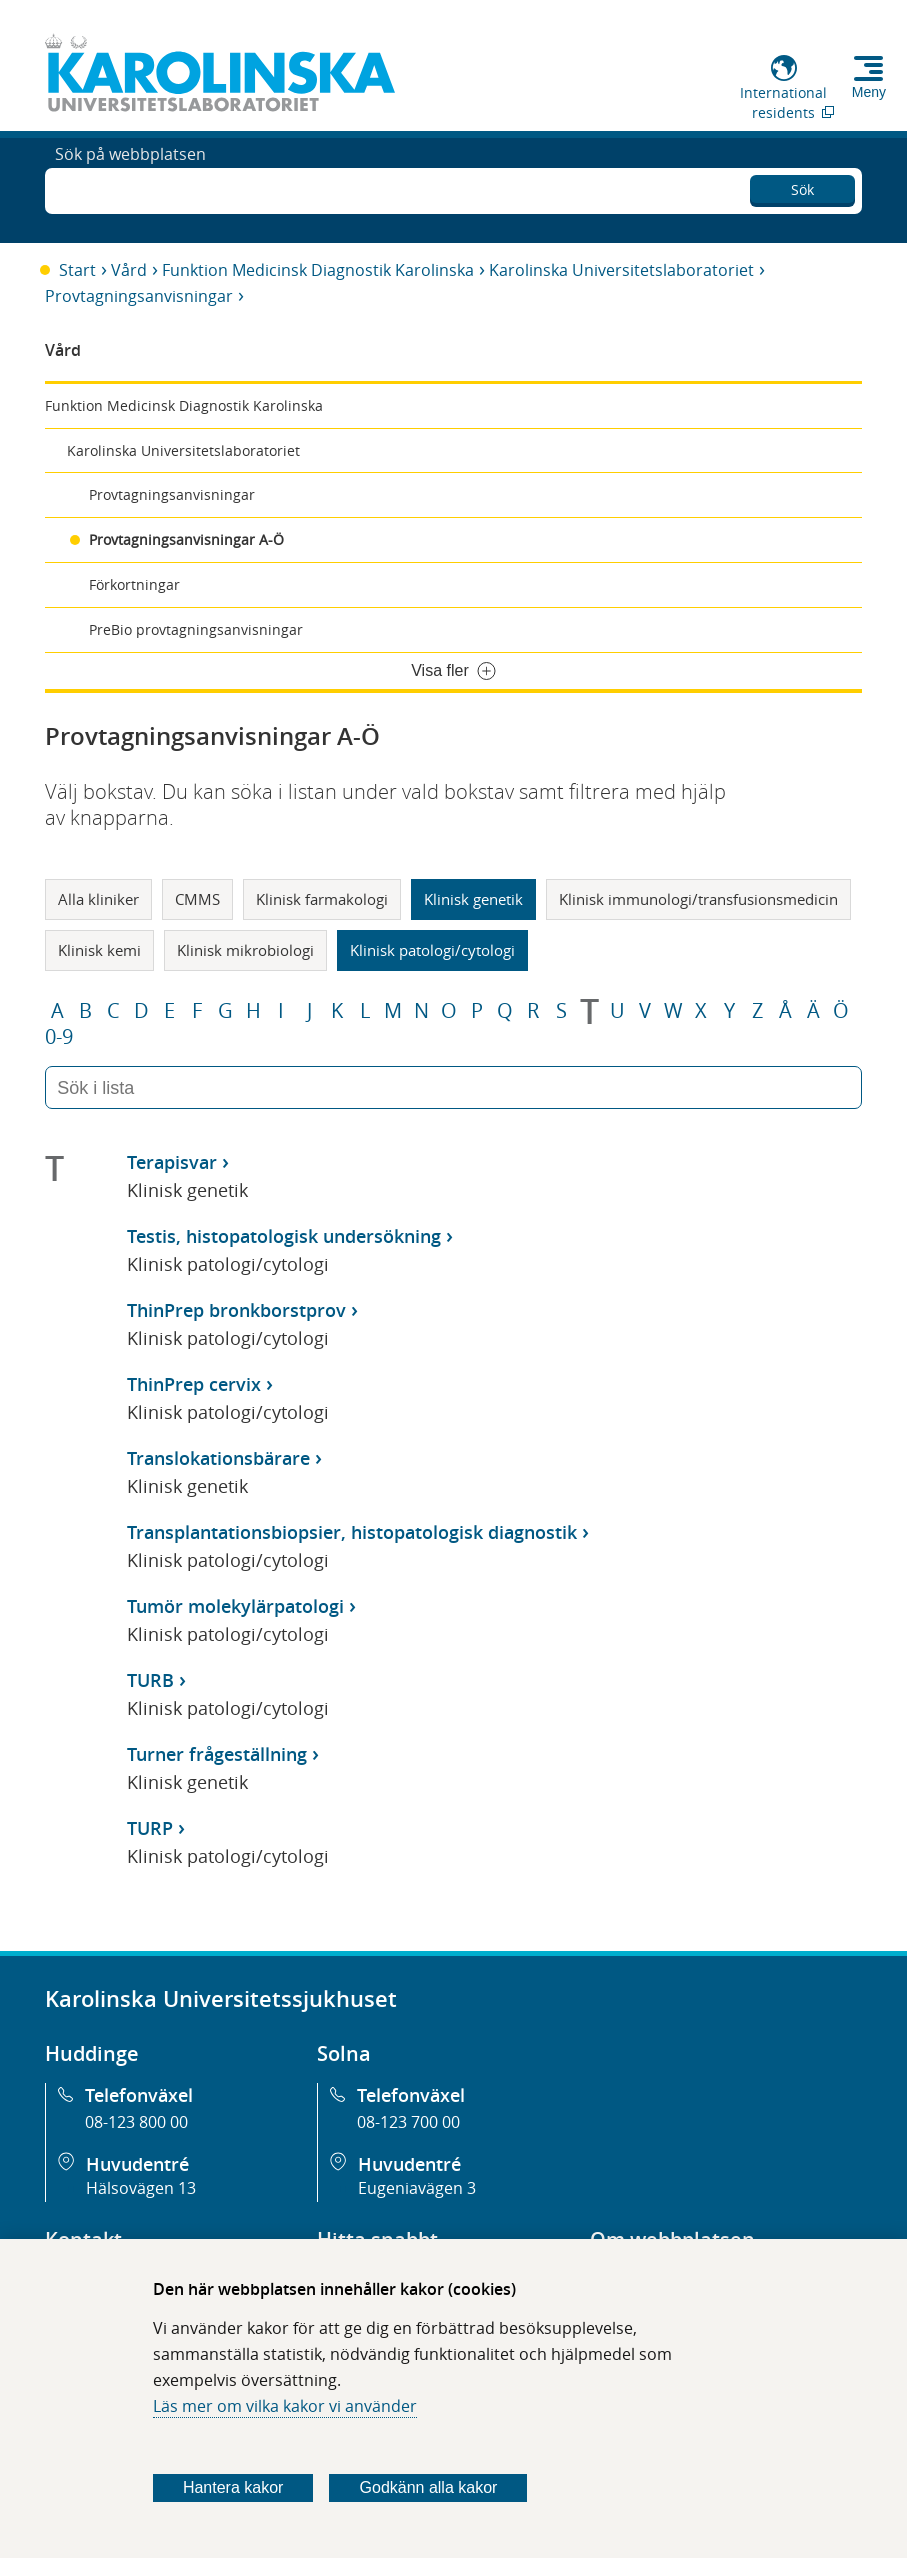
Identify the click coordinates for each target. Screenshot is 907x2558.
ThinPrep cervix (194, 1384)
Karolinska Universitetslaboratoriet (621, 270)
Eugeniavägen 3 (417, 2188)
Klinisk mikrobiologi (245, 950)
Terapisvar (172, 1162)
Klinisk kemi (99, 950)
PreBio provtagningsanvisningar (196, 629)
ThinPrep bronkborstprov (236, 1310)
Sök (802, 185)
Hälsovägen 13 (141, 2188)
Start (77, 270)
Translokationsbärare (218, 1458)
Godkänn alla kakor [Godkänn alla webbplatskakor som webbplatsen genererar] (429, 2487)
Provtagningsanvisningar (139, 296)
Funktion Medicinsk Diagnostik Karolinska (318, 270)
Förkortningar (134, 584)
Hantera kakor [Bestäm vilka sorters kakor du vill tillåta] (233, 2487)
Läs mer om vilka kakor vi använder (285, 2406)
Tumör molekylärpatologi (235, 1606)
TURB (150, 1680)
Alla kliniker (98, 899)
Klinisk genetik (473, 899)
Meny (869, 92)
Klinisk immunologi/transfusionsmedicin (698, 899)
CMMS (197, 899)
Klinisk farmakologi (322, 899)
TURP (150, 1828)
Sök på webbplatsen (130, 188)
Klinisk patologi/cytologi (432, 950)
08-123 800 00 (136, 2122)
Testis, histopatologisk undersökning (284, 1236)
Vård (129, 270)
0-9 (59, 1037)
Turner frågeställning (217, 1754)
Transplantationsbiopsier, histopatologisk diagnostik (352, 1532)
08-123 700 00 (408, 2122)
